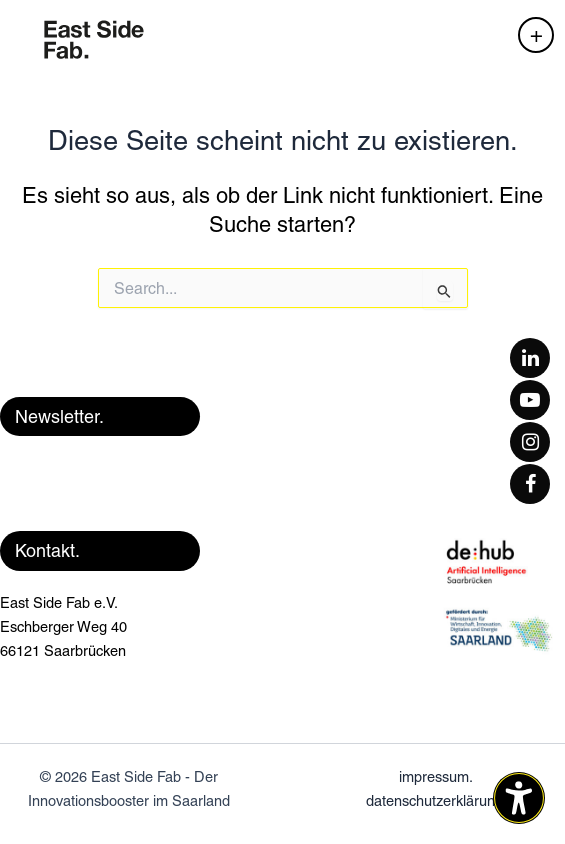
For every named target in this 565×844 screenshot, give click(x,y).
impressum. (436, 776)
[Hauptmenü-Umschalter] (536, 35)
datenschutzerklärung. (436, 800)
